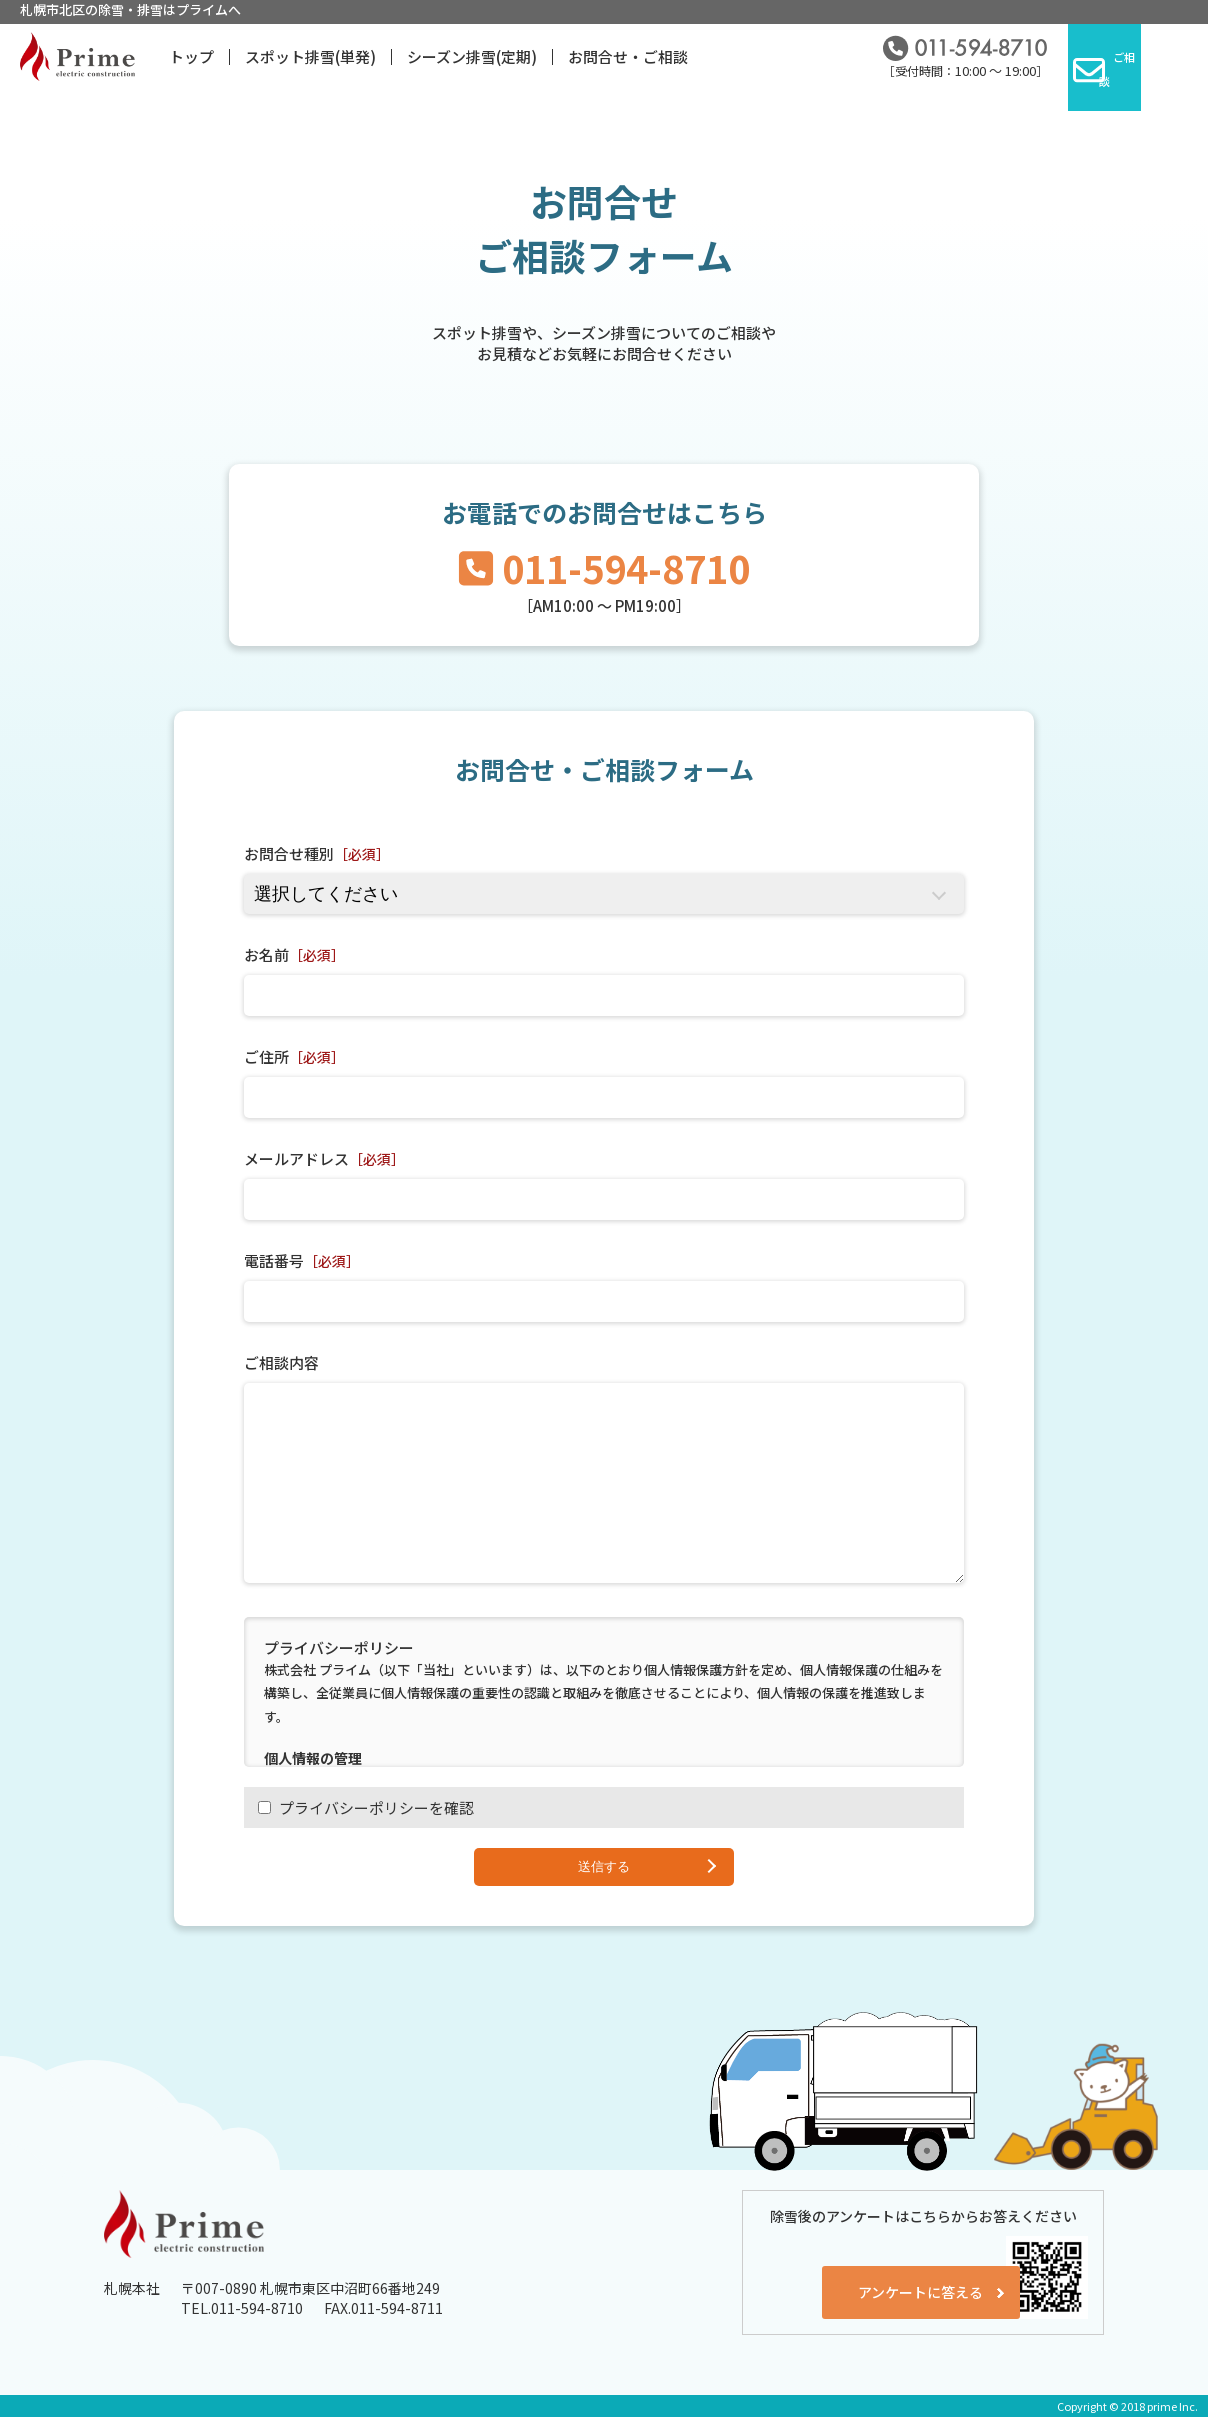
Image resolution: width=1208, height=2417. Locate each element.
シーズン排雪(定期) (472, 56)
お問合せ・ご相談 (628, 56)
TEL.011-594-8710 (242, 2308)
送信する (604, 1866)
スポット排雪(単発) (310, 56)
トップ (191, 56)
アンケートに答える (877, 2278)
